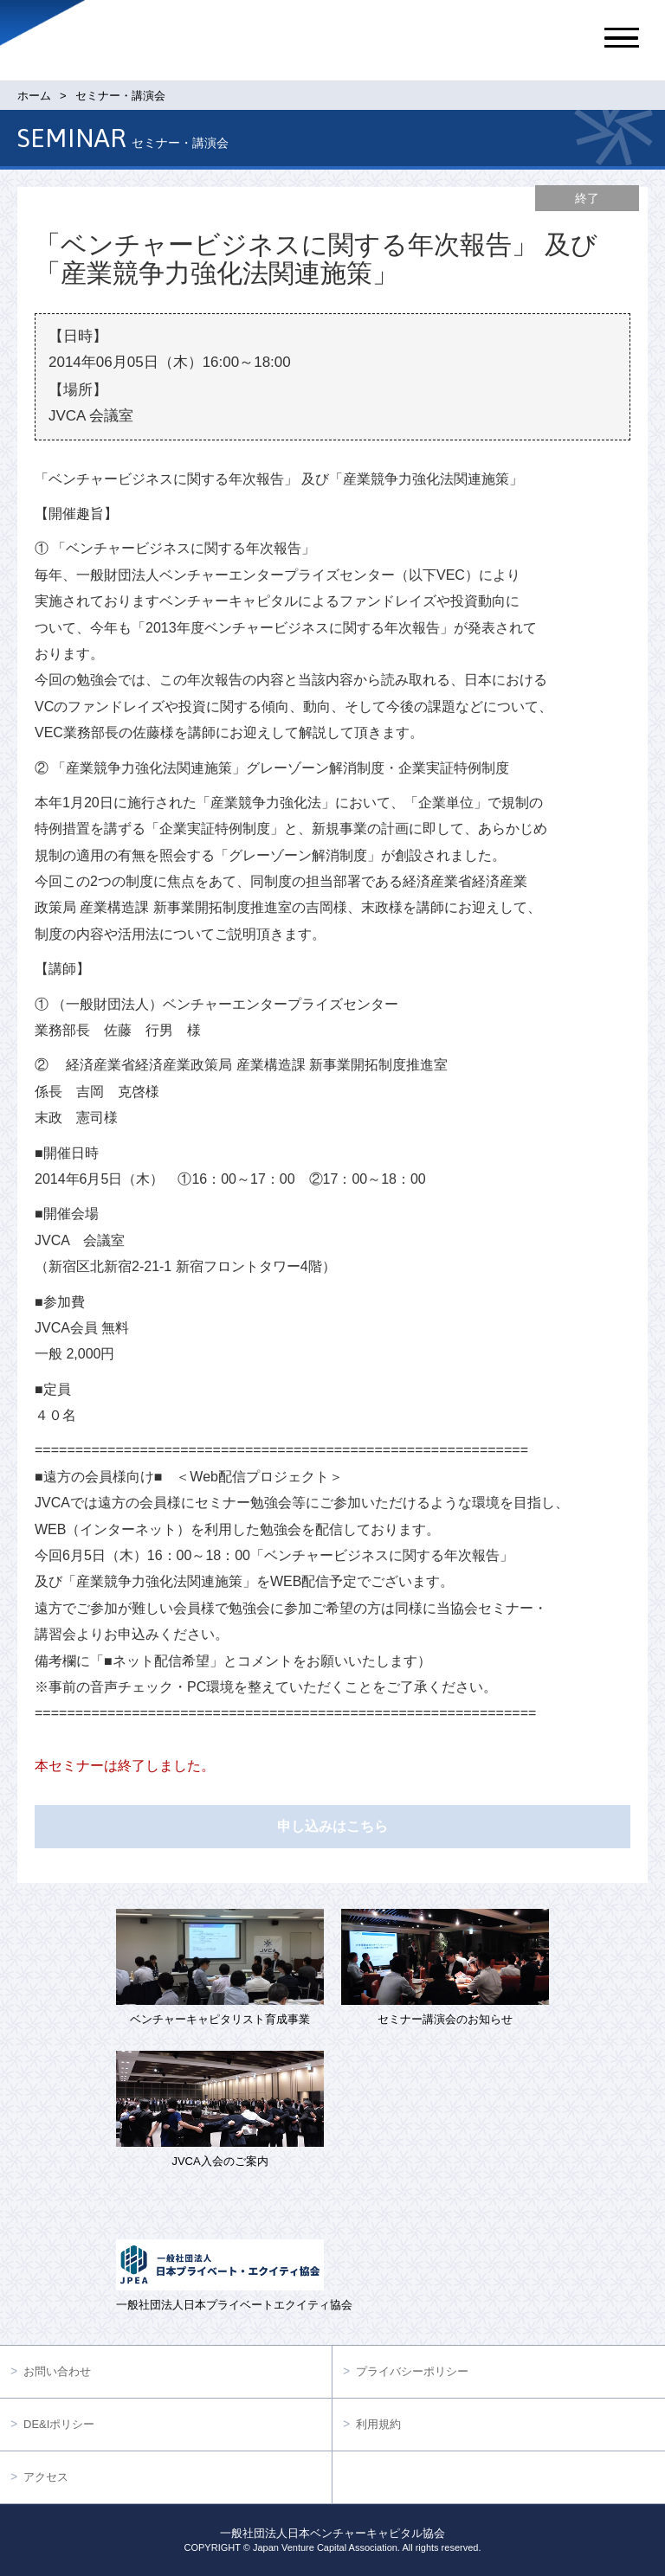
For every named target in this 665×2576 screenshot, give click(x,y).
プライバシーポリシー (412, 2371)
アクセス (45, 2476)
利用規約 (378, 2424)
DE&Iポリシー (58, 2424)
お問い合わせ (57, 2371)
